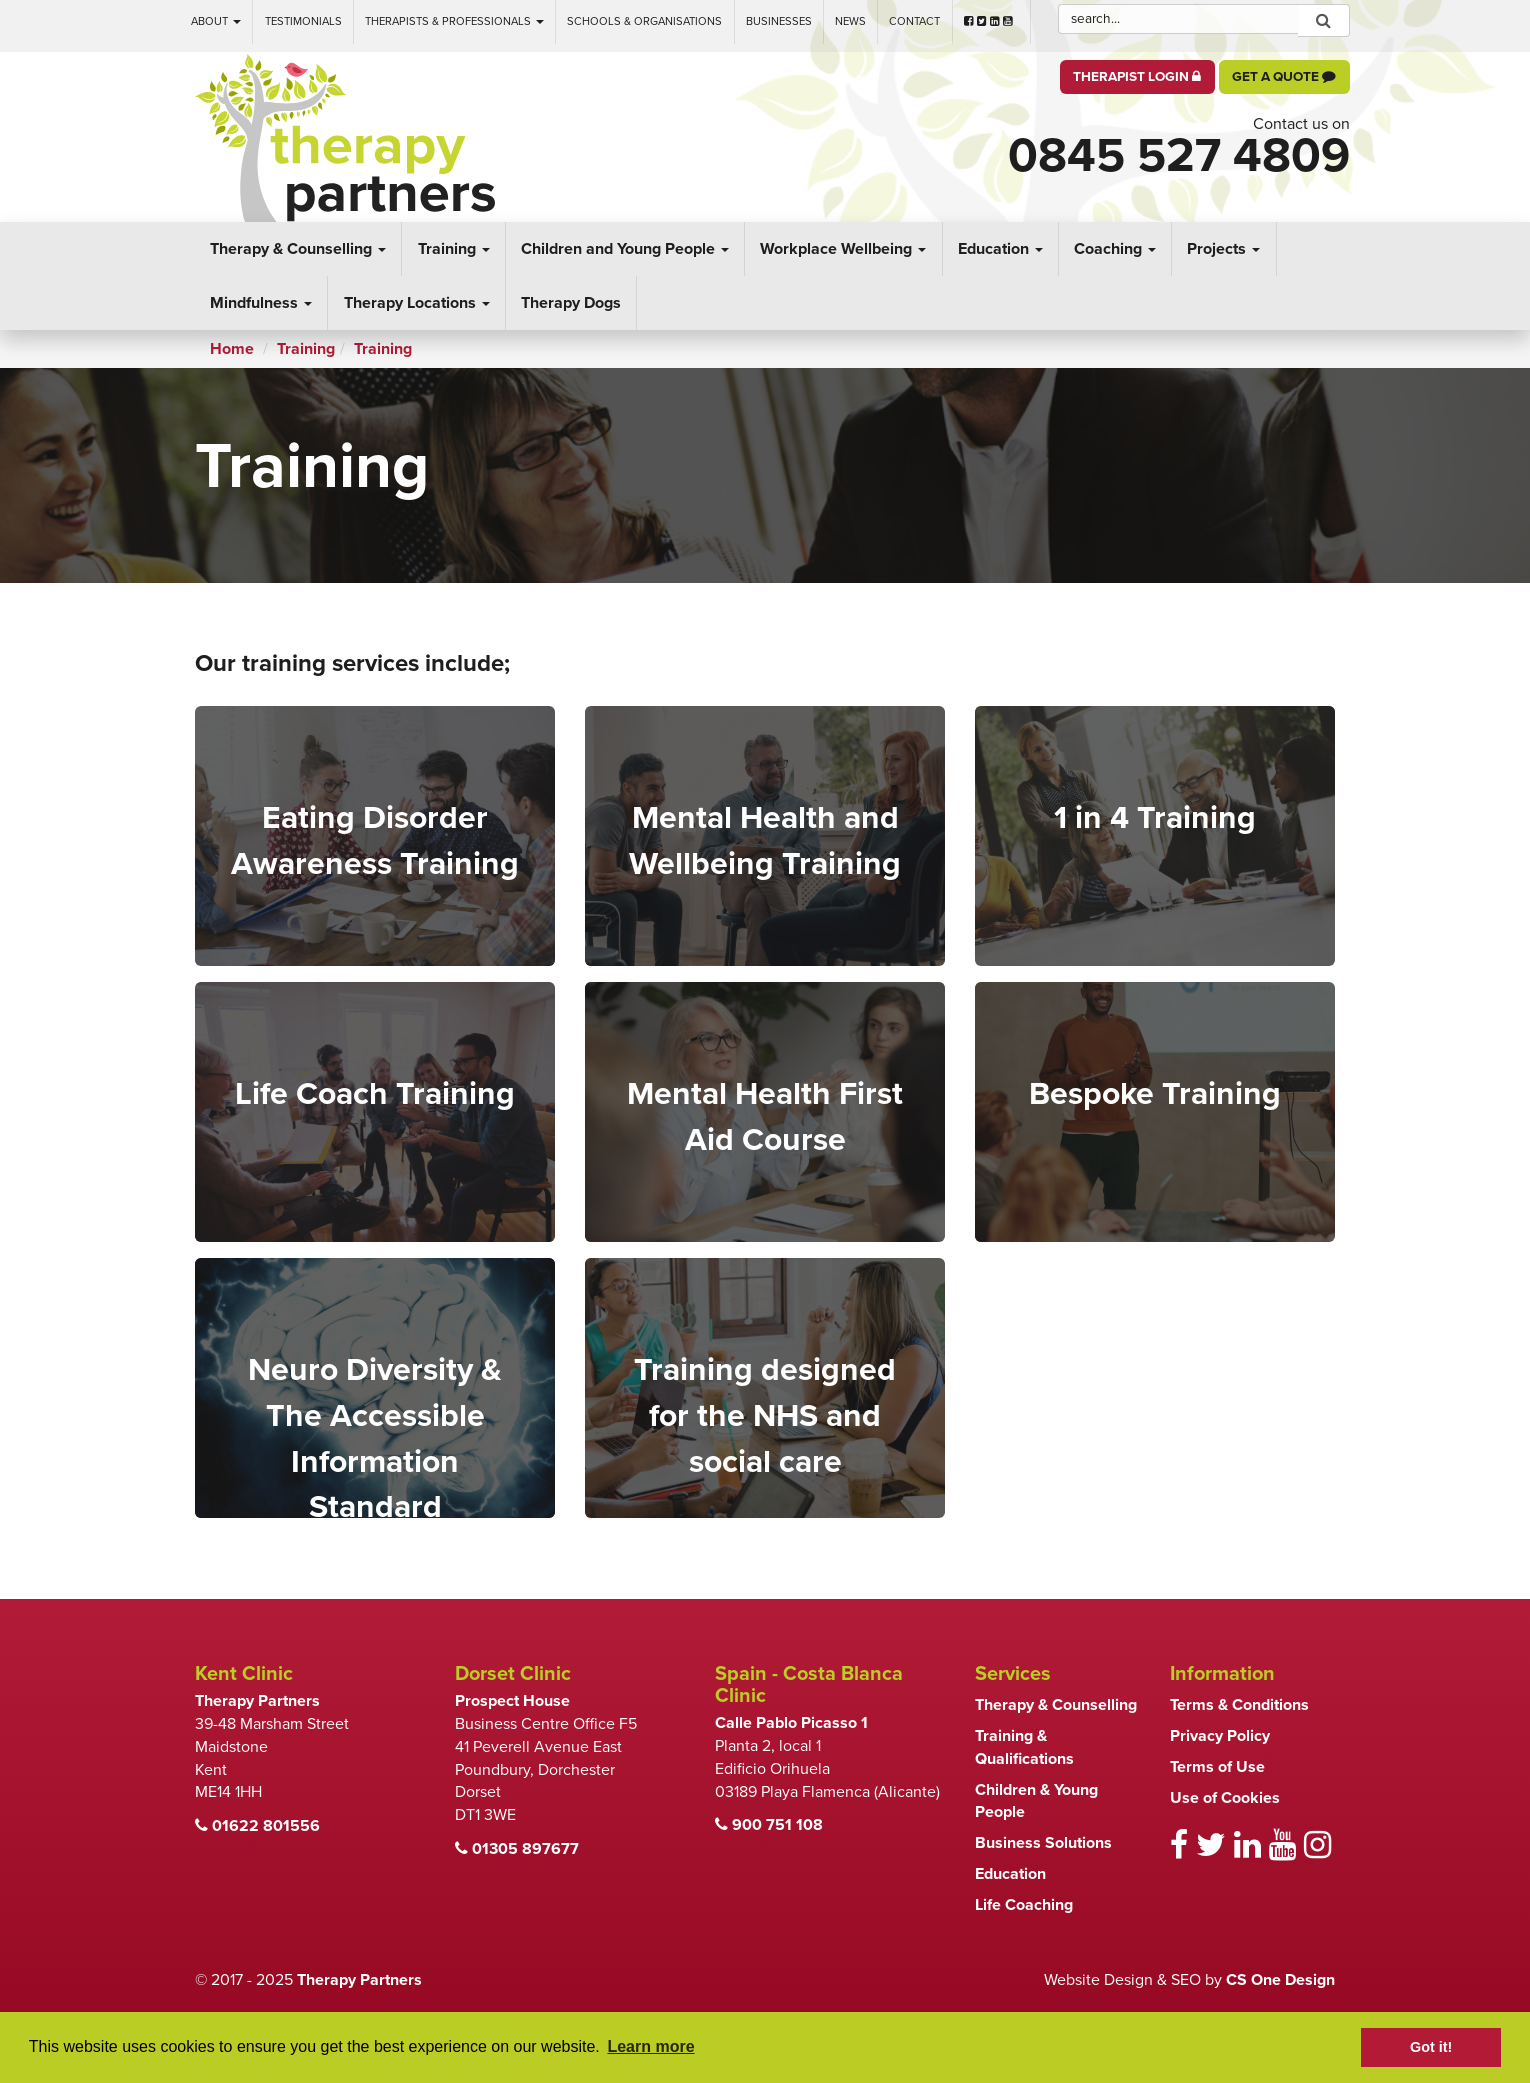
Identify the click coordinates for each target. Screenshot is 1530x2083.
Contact (914, 21)
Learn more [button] (650, 2046)
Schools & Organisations (644, 21)
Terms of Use (1217, 1767)
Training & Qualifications (1024, 1747)
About (216, 21)
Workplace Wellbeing (843, 249)
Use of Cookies (1225, 1798)
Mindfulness (261, 303)
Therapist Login (1137, 77)
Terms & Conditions (1239, 1705)
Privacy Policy (1220, 1736)
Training (454, 249)
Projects (1223, 249)
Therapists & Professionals (454, 21)
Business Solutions (1043, 1843)
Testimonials (303, 21)
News (850, 21)
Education (1000, 249)
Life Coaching (1024, 1905)
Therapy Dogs (571, 303)
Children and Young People (625, 249)
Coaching (1115, 249)
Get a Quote (1284, 77)
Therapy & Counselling (298, 249)
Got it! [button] (1431, 2047)
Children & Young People (1036, 1801)
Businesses (779, 21)
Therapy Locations (417, 303)
